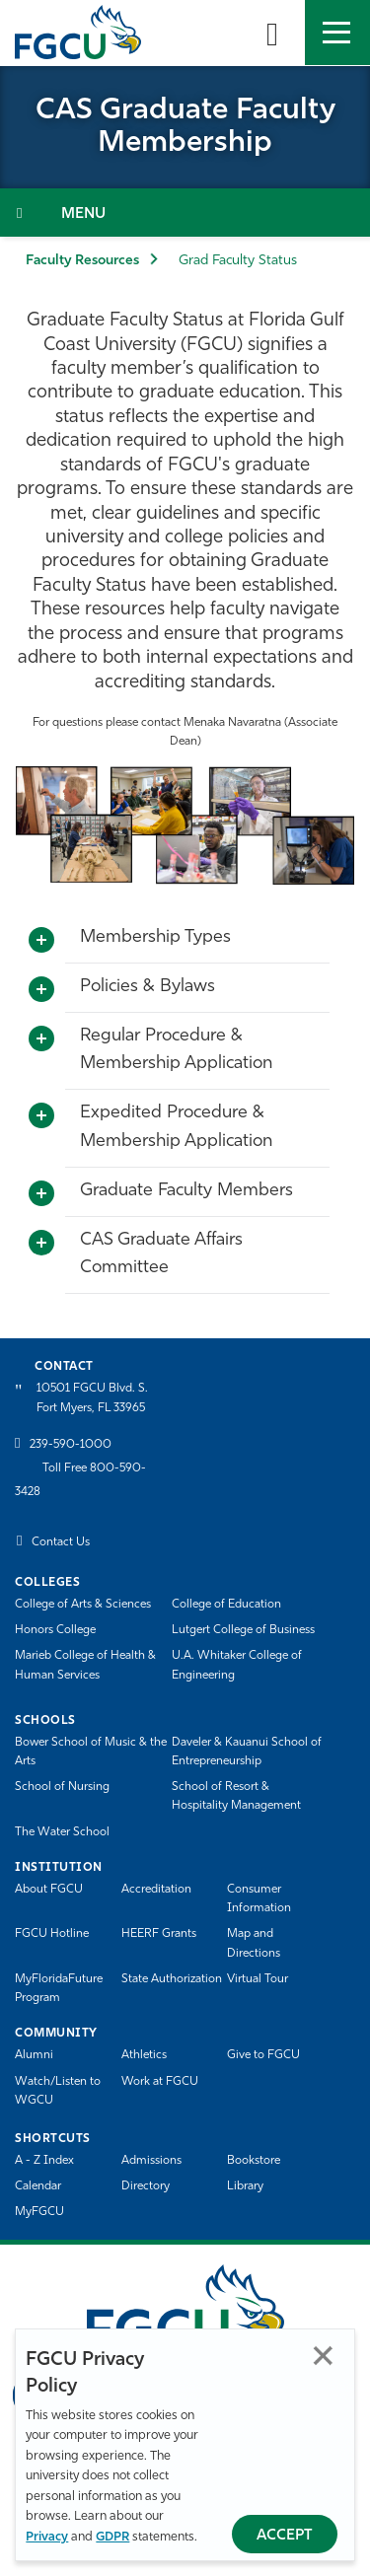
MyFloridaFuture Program (59, 1988)
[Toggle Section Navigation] (185, 212)
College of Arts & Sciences (83, 1604)
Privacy (47, 2537)
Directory (145, 2186)
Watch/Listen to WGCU (58, 2091)
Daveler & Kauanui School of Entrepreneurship (247, 1752)
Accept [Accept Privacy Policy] (285, 2536)
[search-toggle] (272, 32)
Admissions (151, 2161)
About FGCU (49, 1890)
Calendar (38, 2186)
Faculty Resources (82, 260)
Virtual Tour (257, 1979)
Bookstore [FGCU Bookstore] (253, 2161)
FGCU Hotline (52, 1934)
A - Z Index (44, 2161)
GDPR (112, 2537)
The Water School (62, 1832)
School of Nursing (62, 1787)
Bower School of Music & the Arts (91, 1752)
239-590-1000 (70, 1445)
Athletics (144, 2055)
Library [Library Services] (245, 2186)
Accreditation (156, 1890)
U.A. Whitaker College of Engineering (237, 1665)
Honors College (55, 1630)
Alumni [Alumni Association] (34, 2055)
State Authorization (171, 1979)
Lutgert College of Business (243, 1630)
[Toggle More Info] (41, 940)
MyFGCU (39, 2212)
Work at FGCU (159, 2082)
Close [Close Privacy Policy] (323, 2355)
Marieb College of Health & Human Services (85, 1665)
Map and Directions (253, 1943)
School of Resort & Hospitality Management (236, 1796)
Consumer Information (259, 1899)
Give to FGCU (263, 2055)
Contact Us (61, 1542)
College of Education (226, 1604)
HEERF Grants (158, 1934)
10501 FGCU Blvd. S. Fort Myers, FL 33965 (92, 1398)
